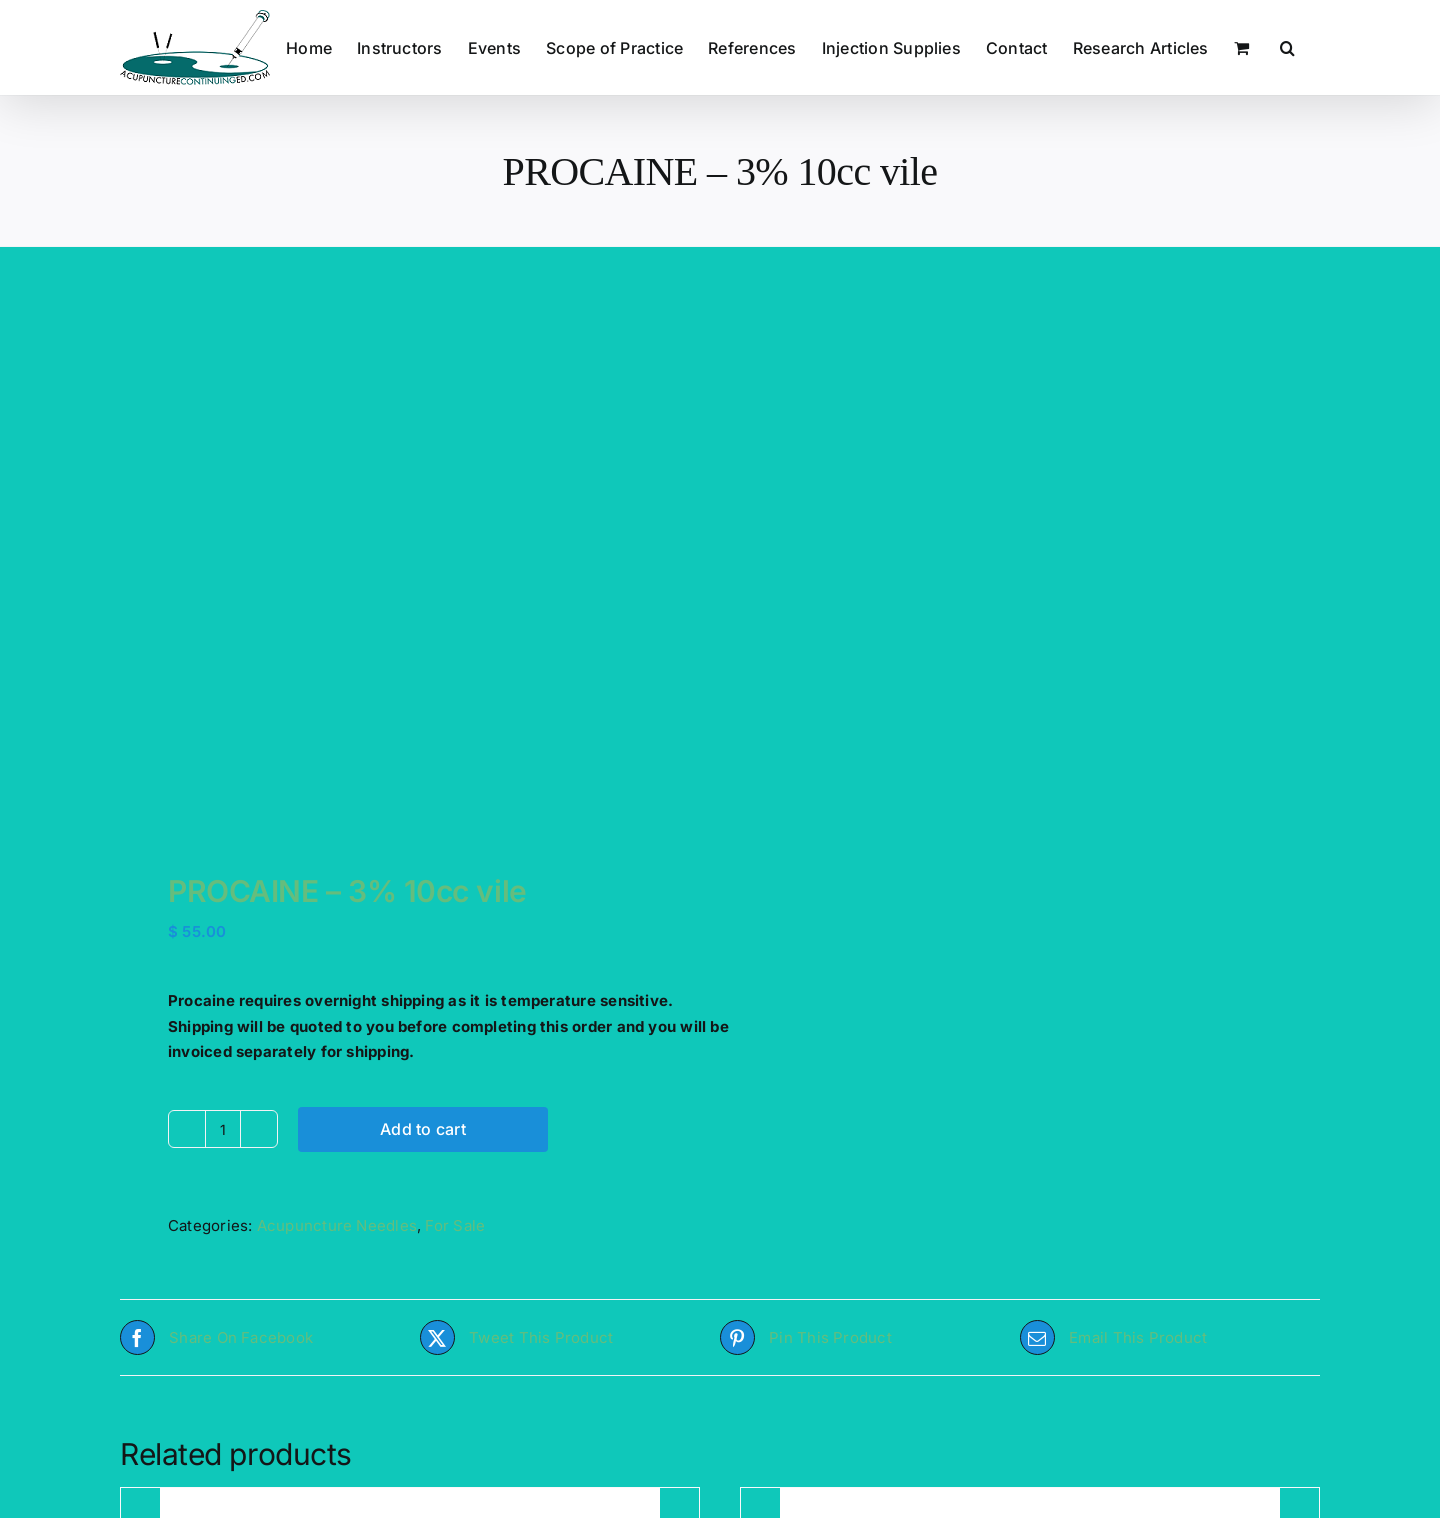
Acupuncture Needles (337, 1225)
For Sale (455, 1225)
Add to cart (423, 1129)
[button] (1287, 47)
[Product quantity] (223, 1129)
